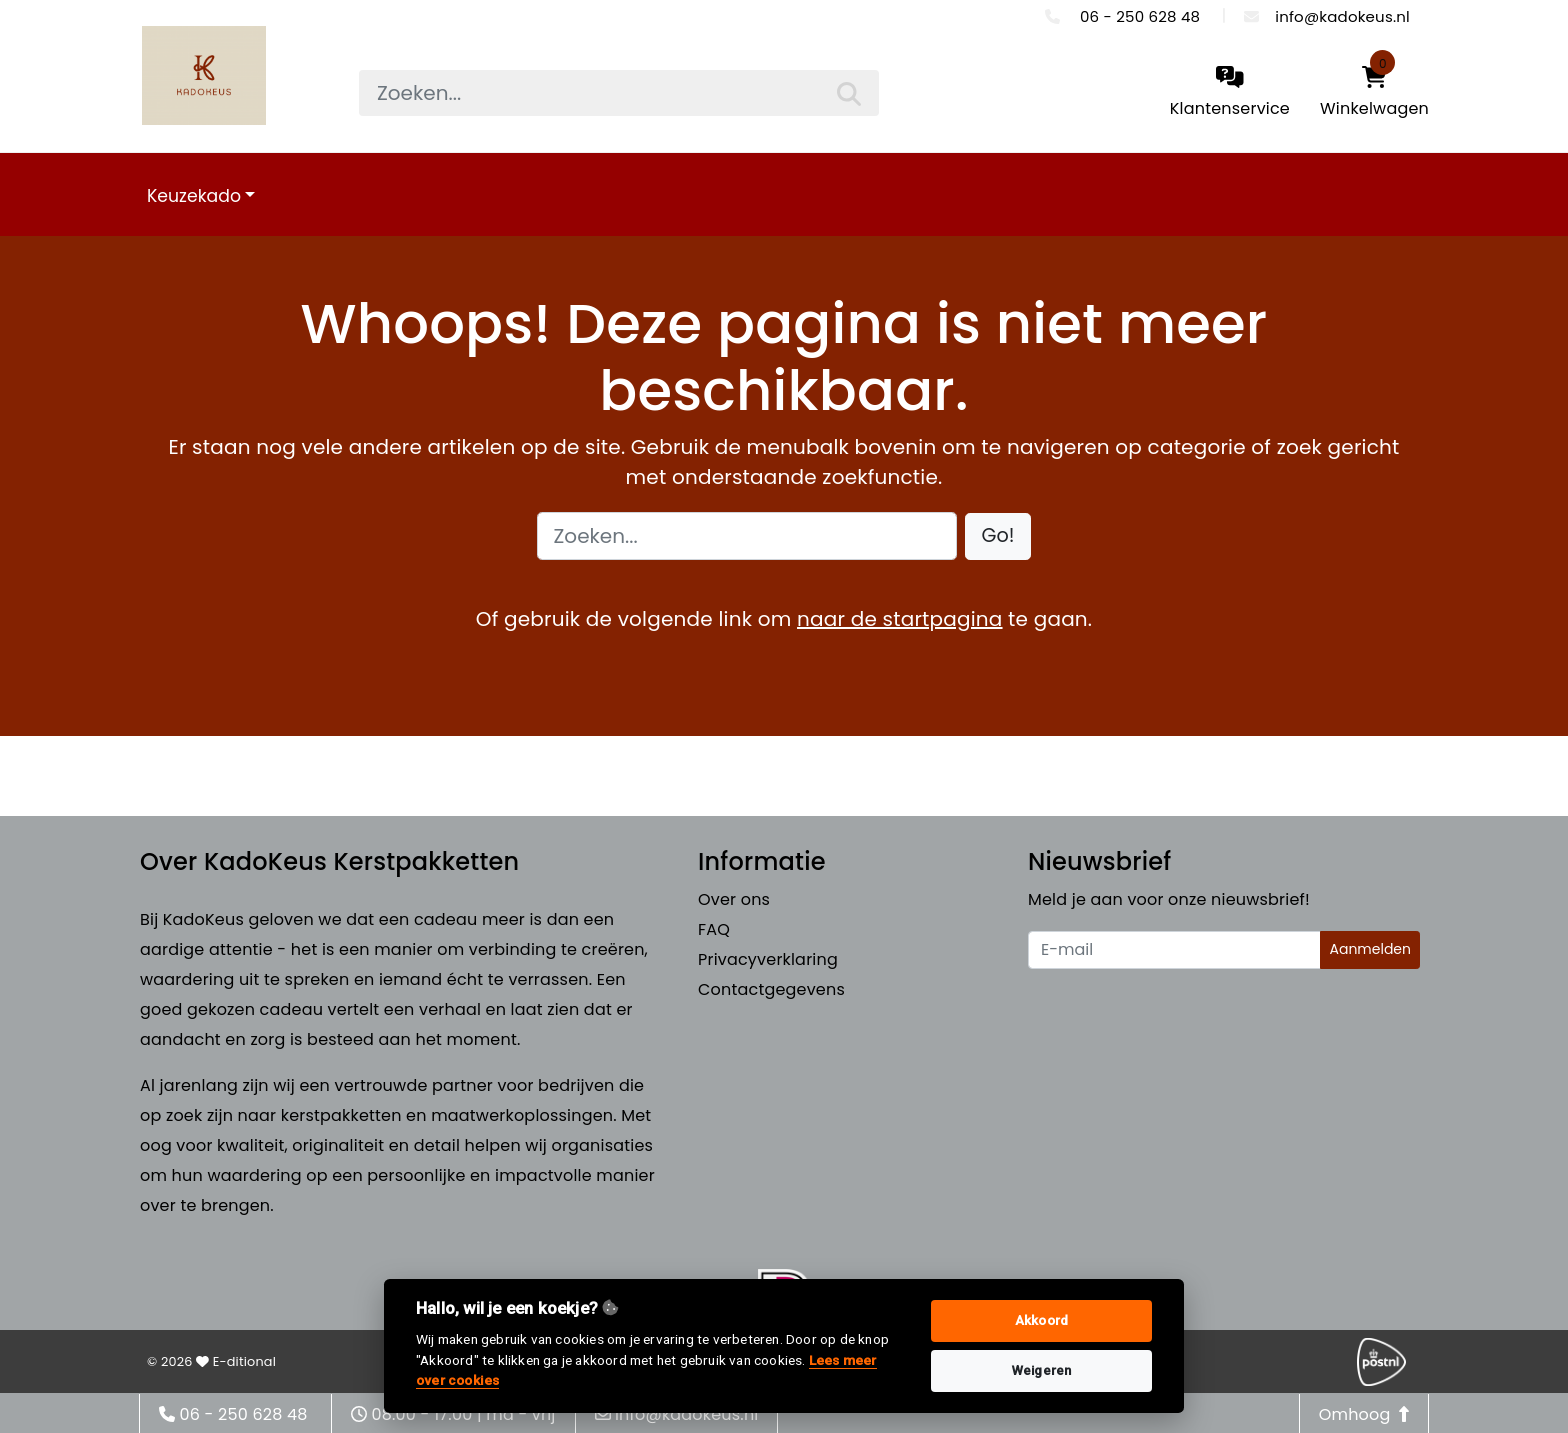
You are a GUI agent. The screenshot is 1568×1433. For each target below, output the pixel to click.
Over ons (734, 899)
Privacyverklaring (768, 959)
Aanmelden (1370, 949)
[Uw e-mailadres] (1174, 950)
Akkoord (1041, 1320)
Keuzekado (194, 196)
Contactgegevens (771, 989)
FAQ (714, 929)
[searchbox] (619, 93)
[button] (998, 536)
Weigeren (1042, 1370)
